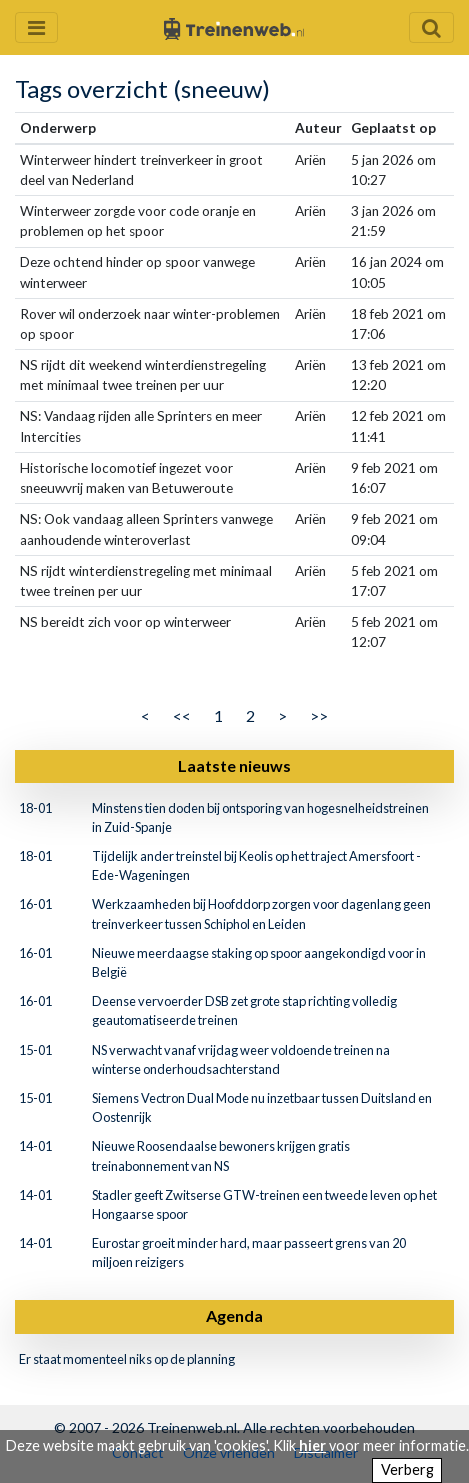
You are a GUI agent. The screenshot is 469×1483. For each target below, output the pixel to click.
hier (312, 1445)
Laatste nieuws (234, 765)
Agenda (234, 1315)
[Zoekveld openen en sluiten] (431, 27)
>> (319, 715)
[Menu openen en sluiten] (36, 27)
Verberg (407, 1469)
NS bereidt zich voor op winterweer (125, 622)
